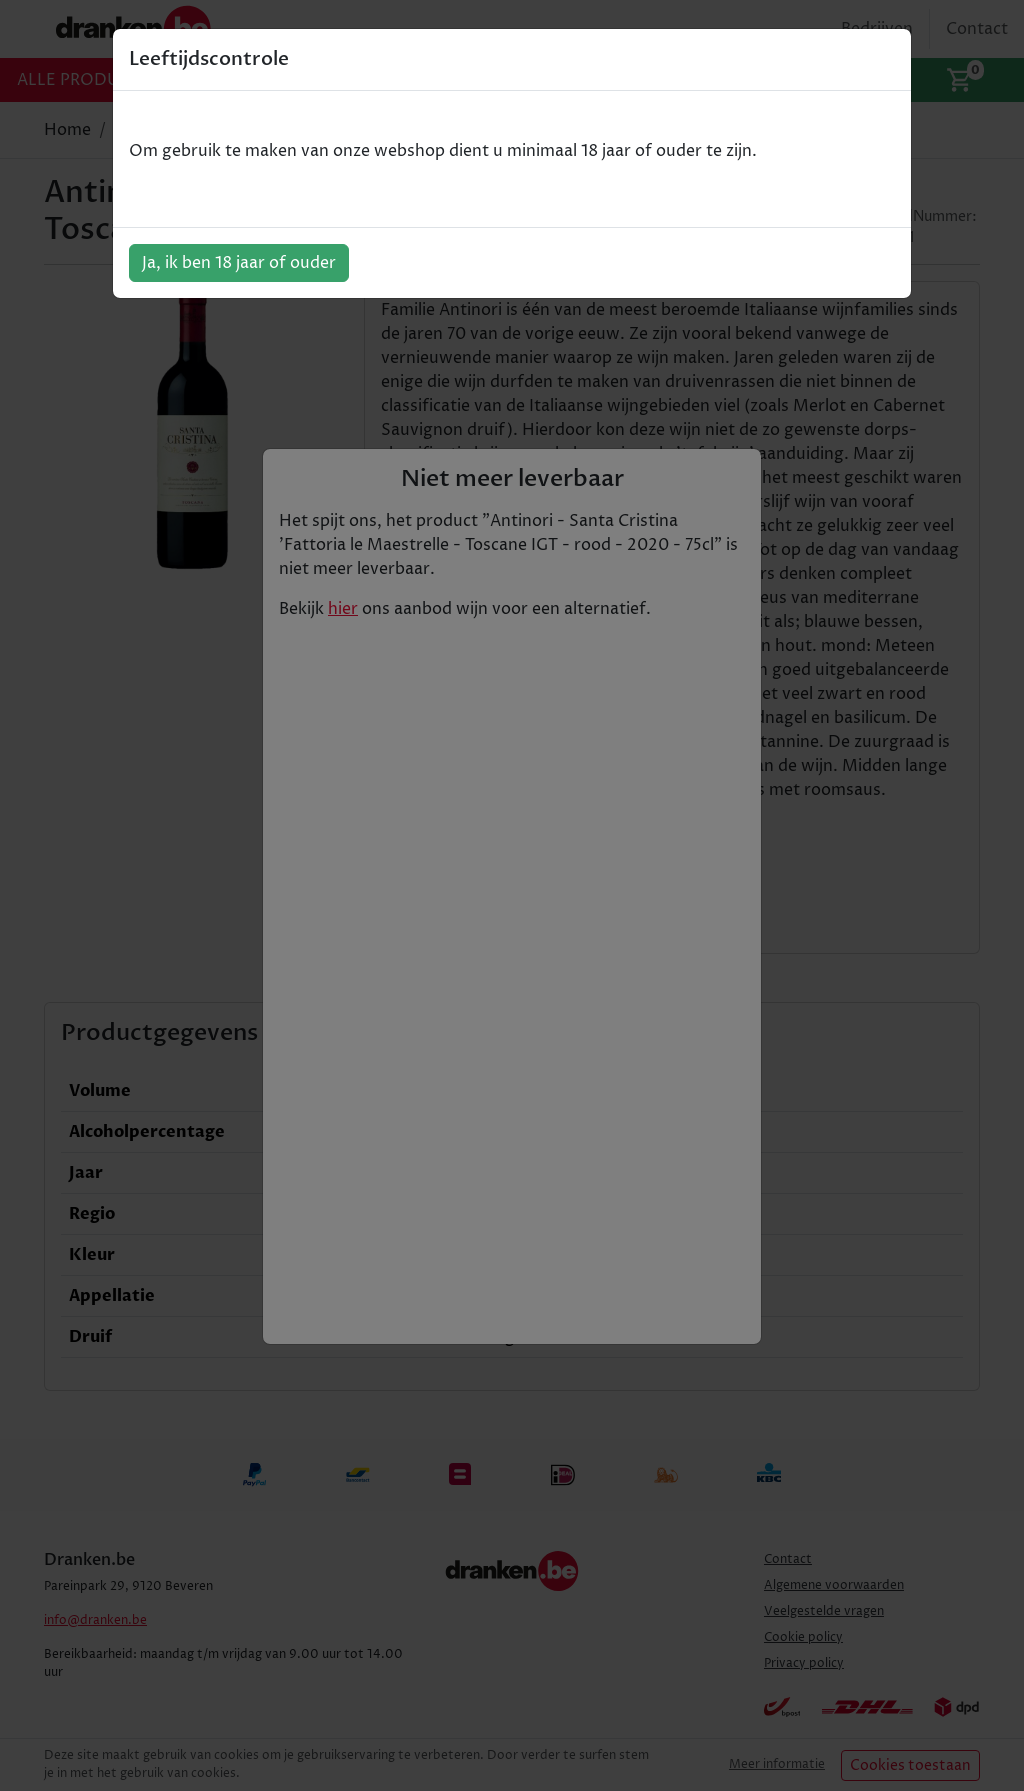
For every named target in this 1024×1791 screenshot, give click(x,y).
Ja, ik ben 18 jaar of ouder (239, 263)
